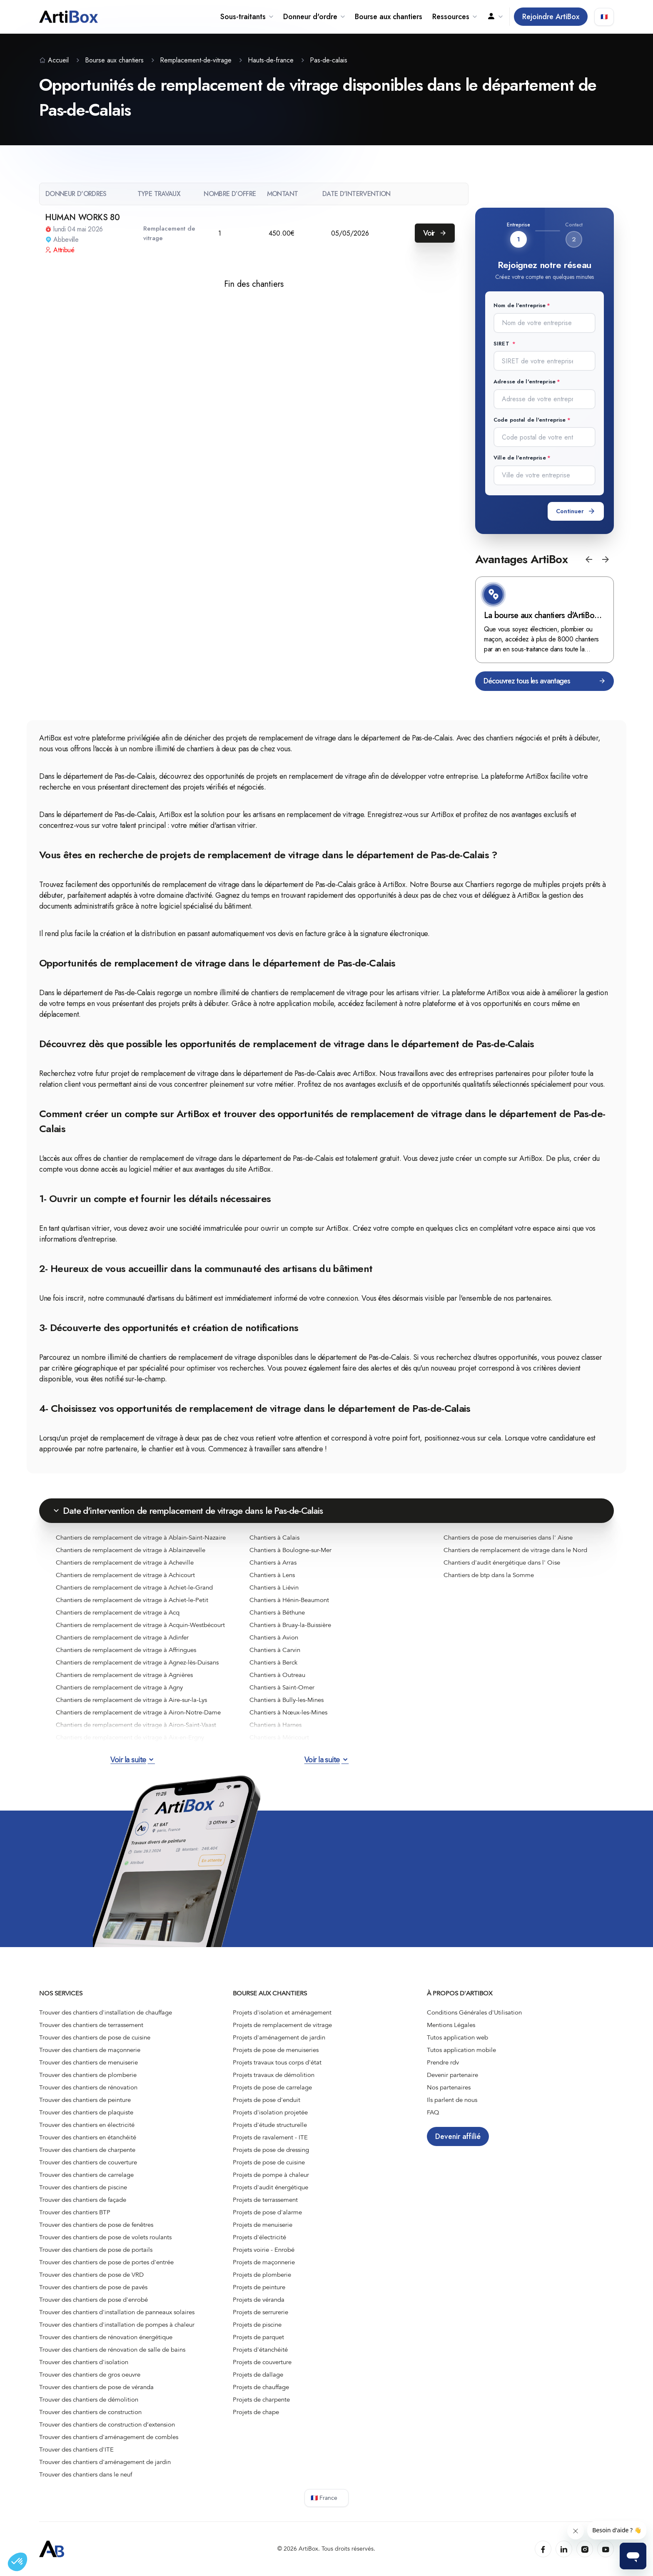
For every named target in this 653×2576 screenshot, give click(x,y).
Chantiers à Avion (273, 1637)
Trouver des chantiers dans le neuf (85, 2474)
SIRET (502, 344)
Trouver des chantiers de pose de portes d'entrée (106, 2262)
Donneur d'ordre (314, 16)
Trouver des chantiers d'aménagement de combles (108, 2437)
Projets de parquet (258, 2337)
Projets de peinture (259, 2287)
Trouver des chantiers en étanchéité (87, 2137)
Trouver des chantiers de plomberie (88, 2075)
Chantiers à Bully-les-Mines (286, 1700)
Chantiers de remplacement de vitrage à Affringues (126, 1650)
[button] (589, 559)
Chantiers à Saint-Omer (281, 1687)
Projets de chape (256, 2412)
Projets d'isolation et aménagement (282, 2012)
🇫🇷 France (324, 2498)
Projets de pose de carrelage (272, 2087)
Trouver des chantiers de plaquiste (86, 2112)
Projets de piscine (257, 2324)
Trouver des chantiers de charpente (87, 2150)
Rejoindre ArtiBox (550, 16)
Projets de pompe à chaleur (271, 2175)
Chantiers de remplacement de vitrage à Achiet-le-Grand (134, 1587)
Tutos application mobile (461, 2050)
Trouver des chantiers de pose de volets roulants (105, 2237)
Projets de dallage (258, 2374)
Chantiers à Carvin (274, 1650)
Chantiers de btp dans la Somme (489, 1575)
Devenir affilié (458, 2136)
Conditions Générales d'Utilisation (474, 2012)
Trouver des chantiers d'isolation (83, 2362)
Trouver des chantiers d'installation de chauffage (105, 2012)
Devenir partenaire (452, 2075)
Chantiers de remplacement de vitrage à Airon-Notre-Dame (138, 1712)
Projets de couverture (262, 2362)
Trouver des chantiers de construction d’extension (107, 2424)
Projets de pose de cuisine (269, 2162)
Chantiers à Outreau (277, 1675)
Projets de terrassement (265, 2200)
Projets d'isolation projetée (270, 2112)
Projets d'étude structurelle (270, 2125)
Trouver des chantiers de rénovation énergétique (105, 2337)
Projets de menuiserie (262, 2225)
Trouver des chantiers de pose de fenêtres (96, 2225)
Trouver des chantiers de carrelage (86, 2175)
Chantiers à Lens (272, 1575)
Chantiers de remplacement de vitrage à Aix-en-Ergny (130, 1737)
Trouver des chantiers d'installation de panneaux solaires (116, 2312)
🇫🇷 (604, 16)
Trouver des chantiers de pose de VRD (91, 2274)
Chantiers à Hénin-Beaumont (289, 1600)
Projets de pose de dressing (271, 2150)
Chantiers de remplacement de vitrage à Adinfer (122, 1637)
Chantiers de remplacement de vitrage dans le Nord (515, 1550)
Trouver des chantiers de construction (90, 2412)
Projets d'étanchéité (260, 2349)
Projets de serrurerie (260, 2312)
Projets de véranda (258, 2299)
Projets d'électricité (259, 2237)
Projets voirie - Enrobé (263, 2250)
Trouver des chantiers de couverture (88, 2162)
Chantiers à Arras (273, 1562)
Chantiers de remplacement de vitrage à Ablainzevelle (130, 1550)
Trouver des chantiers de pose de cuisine (94, 2037)
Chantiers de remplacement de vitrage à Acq (117, 1612)
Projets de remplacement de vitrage (282, 2025)
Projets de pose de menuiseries (276, 2050)
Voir (434, 233)
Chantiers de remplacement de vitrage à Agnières (124, 1675)
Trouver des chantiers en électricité (87, 2125)
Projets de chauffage (261, 2387)
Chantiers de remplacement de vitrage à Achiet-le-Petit (132, 1600)
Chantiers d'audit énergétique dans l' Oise (502, 1562)
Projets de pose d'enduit (266, 2100)
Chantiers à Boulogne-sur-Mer (290, 1550)
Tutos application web (457, 2037)
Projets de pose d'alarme (267, 2212)
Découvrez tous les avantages (545, 681)
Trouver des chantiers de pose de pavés (93, 2287)
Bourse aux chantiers (388, 16)
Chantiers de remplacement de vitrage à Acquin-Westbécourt (140, 1625)
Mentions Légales (451, 2025)
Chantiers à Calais (274, 1537)
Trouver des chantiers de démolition (88, 2399)
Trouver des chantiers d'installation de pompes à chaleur (116, 2324)
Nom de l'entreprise (519, 305)
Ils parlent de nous (452, 2100)
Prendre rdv (443, 2062)
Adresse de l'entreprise (524, 381)
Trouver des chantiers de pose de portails (95, 2250)
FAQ (433, 2112)
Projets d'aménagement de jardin (279, 2037)
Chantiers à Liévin (274, 1587)
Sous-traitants (246, 16)
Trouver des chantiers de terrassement (91, 2025)
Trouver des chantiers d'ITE (76, 2449)
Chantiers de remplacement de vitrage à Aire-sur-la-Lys (131, 1700)
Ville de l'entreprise (519, 458)
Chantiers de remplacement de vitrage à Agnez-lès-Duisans (137, 1662)
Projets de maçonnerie (264, 2262)
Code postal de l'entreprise (529, 420)
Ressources (454, 16)
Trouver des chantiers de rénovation (88, 2087)
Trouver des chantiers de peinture (85, 2100)
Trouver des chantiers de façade (82, 2200)
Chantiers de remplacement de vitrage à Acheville (125, 1562)
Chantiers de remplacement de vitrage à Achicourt (125, 1575)
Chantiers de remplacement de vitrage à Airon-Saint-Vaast (136, 1725)
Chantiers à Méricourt (279, 1737)
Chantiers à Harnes (275, 1725)
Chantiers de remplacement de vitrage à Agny (119, 1687)
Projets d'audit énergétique (270, 2187)
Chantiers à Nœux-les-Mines (288, 1712)
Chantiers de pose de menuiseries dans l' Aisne (508, 1537)
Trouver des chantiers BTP (74, 2212)
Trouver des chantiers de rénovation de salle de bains (112, 2349)
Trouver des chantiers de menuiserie (88, 2062)
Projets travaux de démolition (273, 2075)
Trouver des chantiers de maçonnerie (89, 2050)
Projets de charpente (261, 2399)
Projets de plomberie (262, 2274)
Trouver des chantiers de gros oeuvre (89, 2374)
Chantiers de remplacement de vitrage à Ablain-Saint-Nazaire (141, 1537)
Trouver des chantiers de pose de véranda (96, 2387)
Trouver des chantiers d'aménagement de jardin (105, 2462)
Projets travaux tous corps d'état (277, 2062)
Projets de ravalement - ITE (270, 2137)
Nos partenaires (449, 2087)
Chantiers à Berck (273, 1662)
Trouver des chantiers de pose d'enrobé (93, 2299)
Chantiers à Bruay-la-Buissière (290, 1625)
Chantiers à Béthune (277, 1612)
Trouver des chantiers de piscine (83, 2187)
